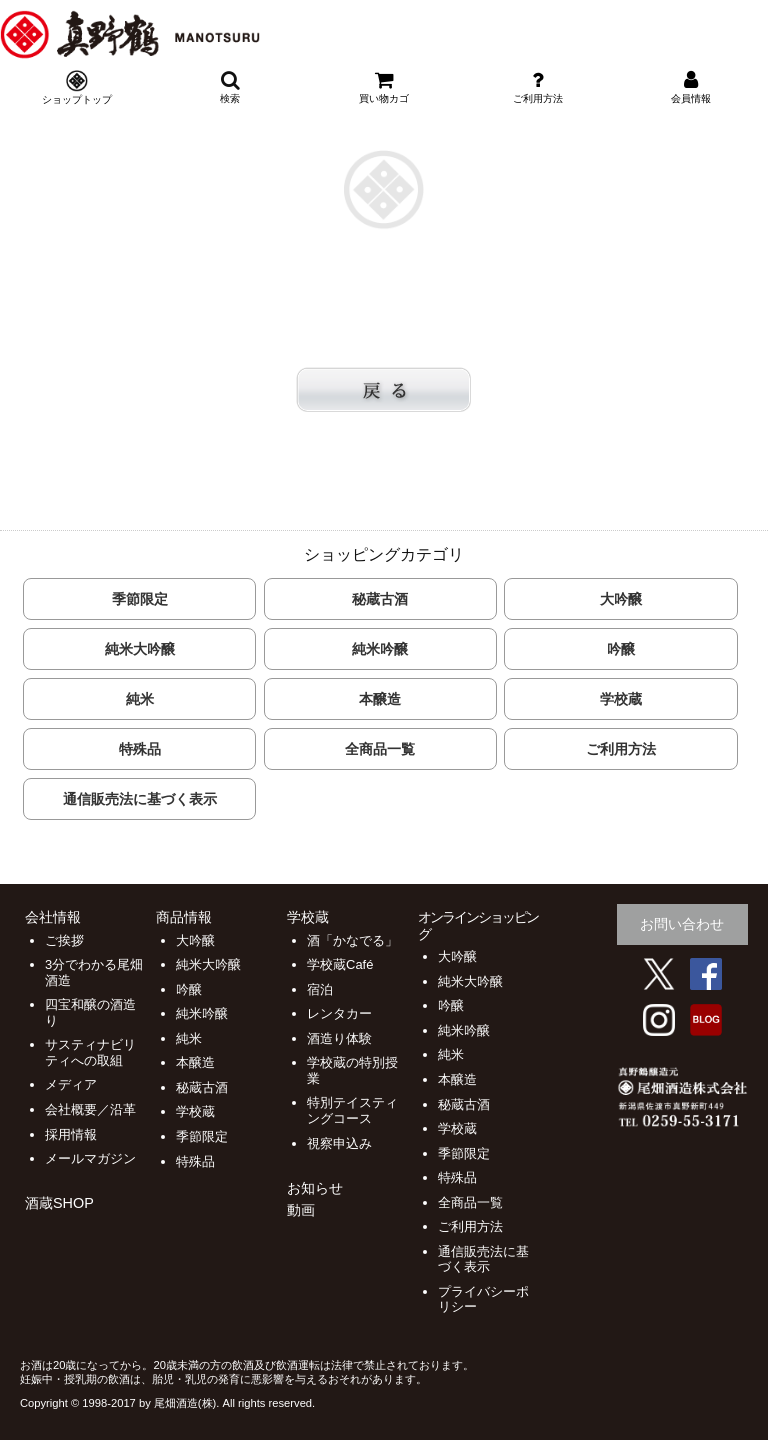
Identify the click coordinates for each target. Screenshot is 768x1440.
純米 (140, 699)
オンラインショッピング (478, 925)
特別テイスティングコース (352, 1110)
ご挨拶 (64, 940)
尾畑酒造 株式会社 (276, 35)
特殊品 (140, 749)
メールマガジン (90, 1158)
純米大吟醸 (140, 649)
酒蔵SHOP (59, 1203)
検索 (230, 87)
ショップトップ (77, 99)
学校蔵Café (340, 964)
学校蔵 (621, 699)
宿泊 (320, 989)
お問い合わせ (682, 924)
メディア (71, 1084)
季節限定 (140, 599)
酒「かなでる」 (352, 940)
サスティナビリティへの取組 (90, 1052)
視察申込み (339, 1143)
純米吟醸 (380, 649)
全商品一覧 (380, 749)
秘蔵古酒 (380, 599)
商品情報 (184, 917)
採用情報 (71, 1134)
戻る (384, 390)
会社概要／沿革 (90, 1109)
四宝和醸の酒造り (90, 1012)
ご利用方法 (621, 749)
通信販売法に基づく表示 (140, 799)
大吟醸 (621, 599)
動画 (301, 1210)
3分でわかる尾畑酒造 (94, 972)
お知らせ (315, 1188)
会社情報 (53, 917)
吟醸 (621, 649)
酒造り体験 (339, 1038)
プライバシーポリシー (483, 1299)
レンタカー (339, 1013)
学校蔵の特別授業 (352, 1070)
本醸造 (380, 699)
